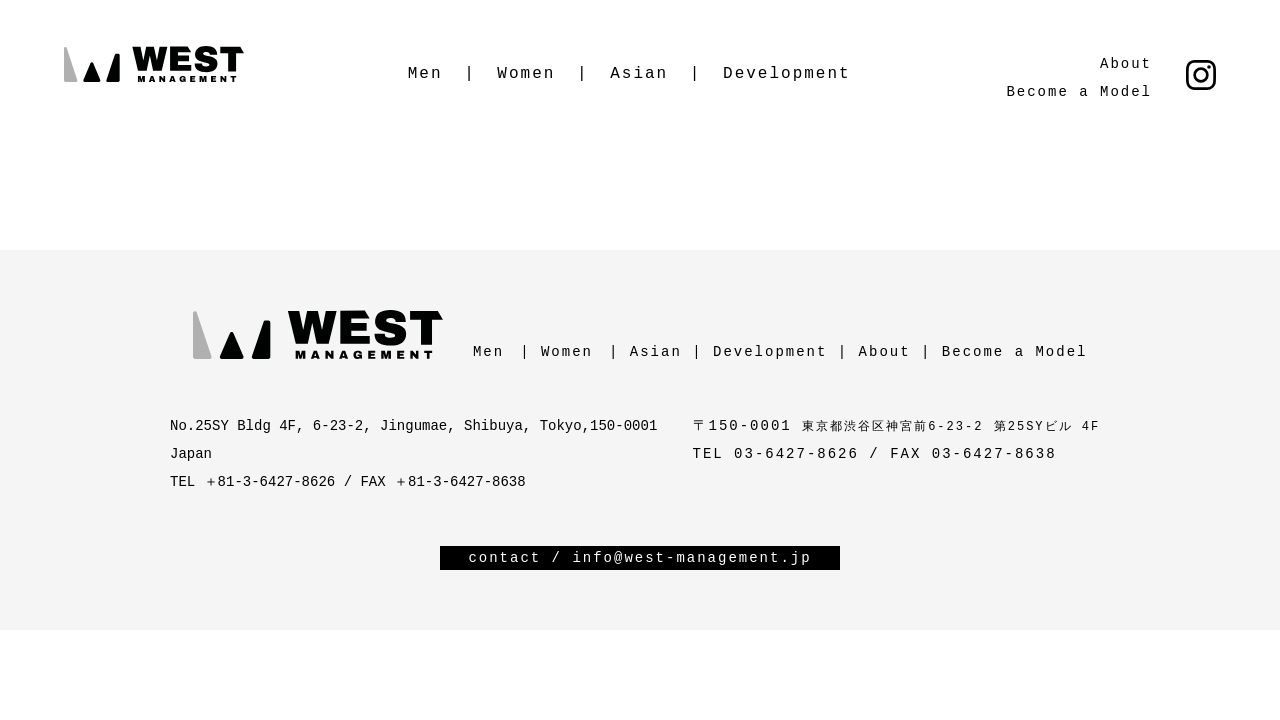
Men (425, 74)
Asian (639, 74)
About (1126, 64)
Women (526, 74)
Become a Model (1079, 92)
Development (787, 74)
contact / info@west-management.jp (639, 558)
